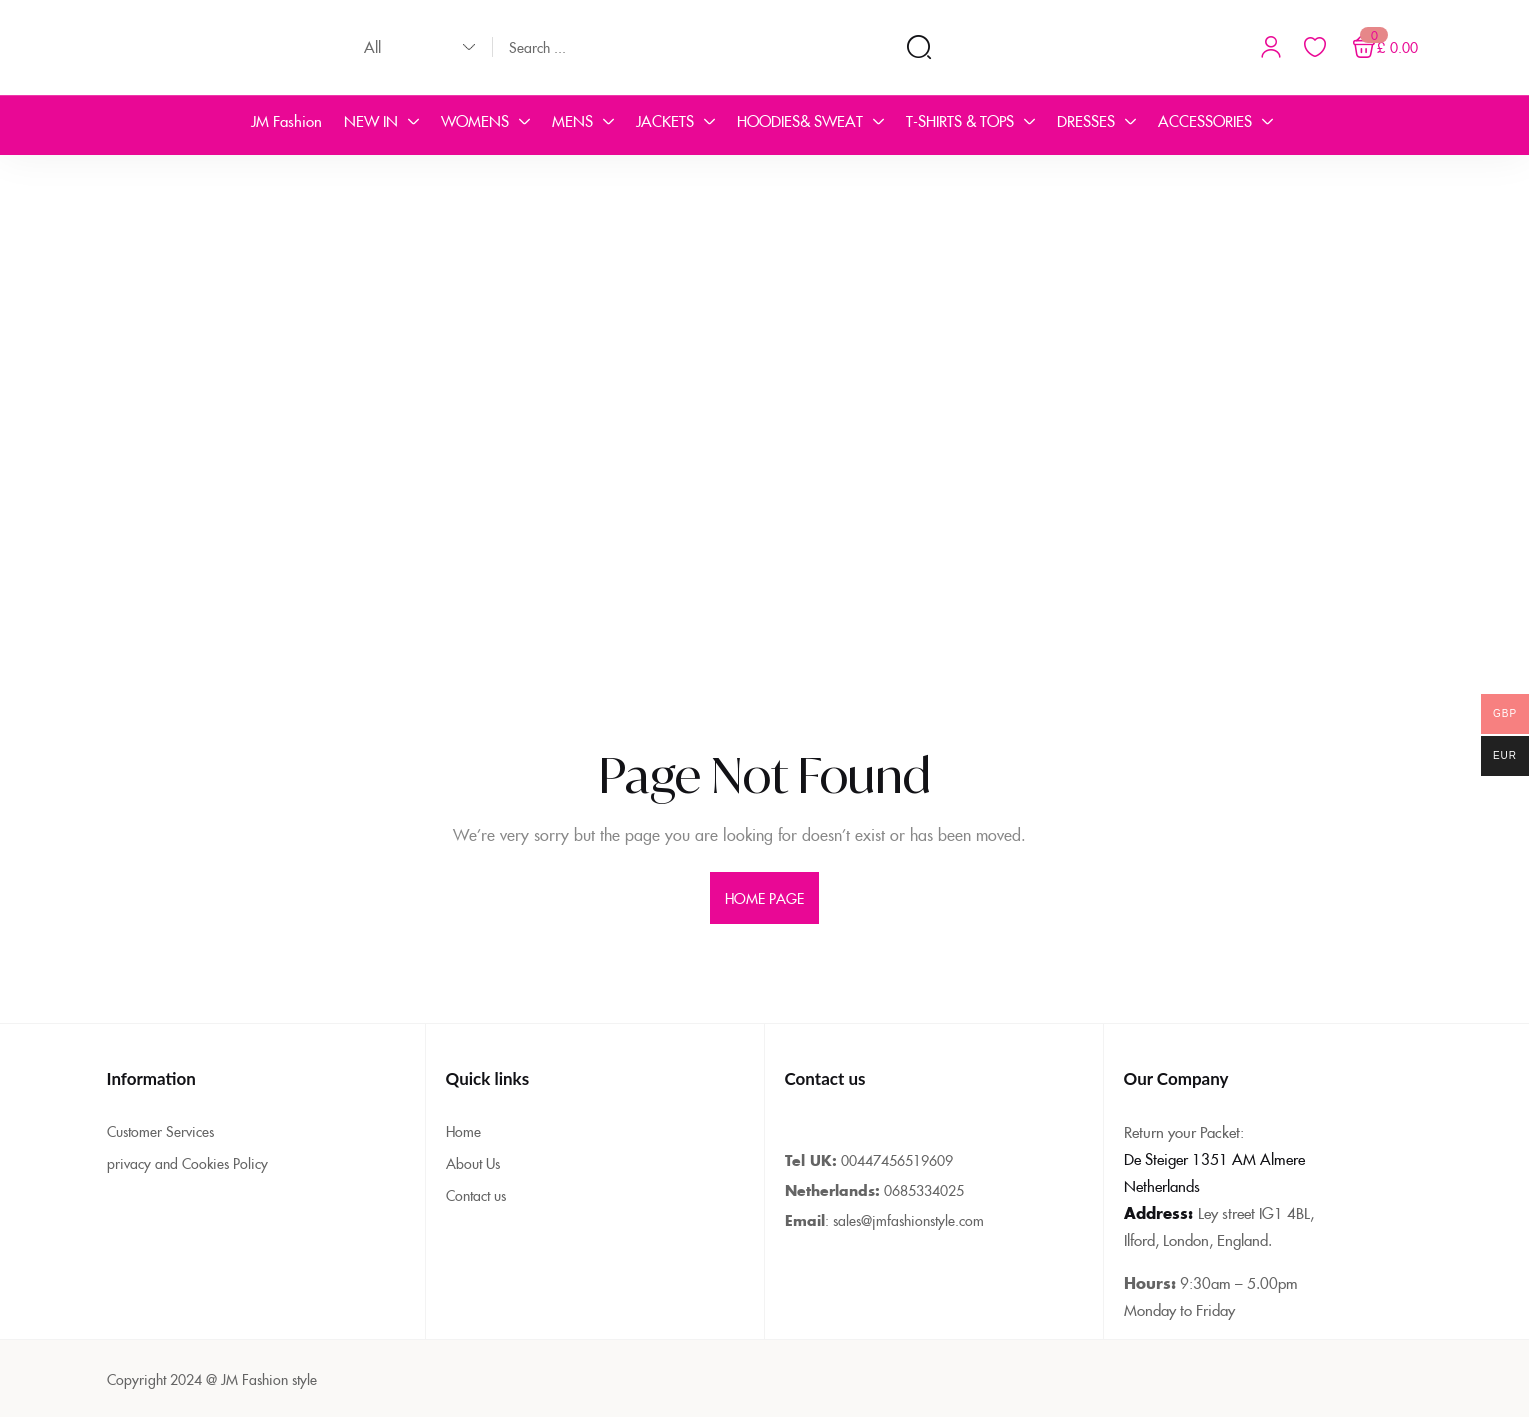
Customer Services (160, 1131)
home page (765, 898)
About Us (473, 1163)
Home (463, 1131)
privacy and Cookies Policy (187, 1163)
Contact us (476, 1195)
